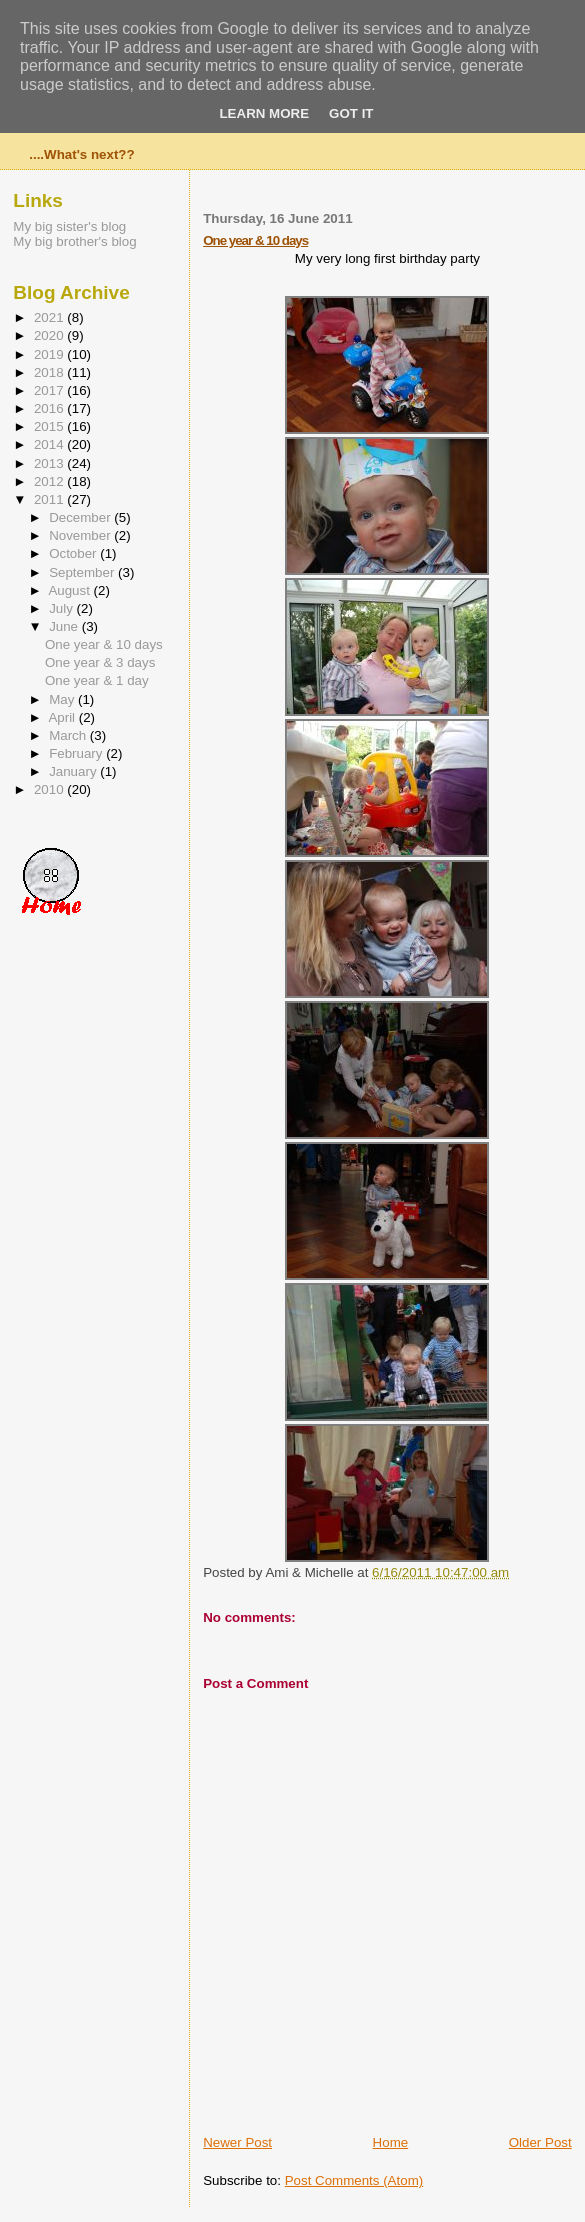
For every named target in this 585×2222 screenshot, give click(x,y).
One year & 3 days (100, 662)
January (74, 771)
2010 (50, 789)
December (81, 517)
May (63, 699)
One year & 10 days (255, 240)
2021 (50, 317)
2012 (50, 481)
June (65, 626)
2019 (50, 354)
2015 (50, 426)
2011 (50, 499)
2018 (50, 372)
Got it (351, 113)
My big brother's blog (74, 241)
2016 (50, 408)
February (77, 753)
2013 (50, 463)
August (70, 590)
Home (391, 2142)
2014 (50, 444)
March (69, 735)
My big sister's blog (69, 226)
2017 (50, 390)
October (74, 553)
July (62, 608)
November (81, 535)
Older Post (540, 2142)
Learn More (264, 113)
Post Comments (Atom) (354, 2180)
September (83, 572)
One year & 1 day (97, 680)
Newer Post (237, 2142)
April (63, 717)
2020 (50, 335)
